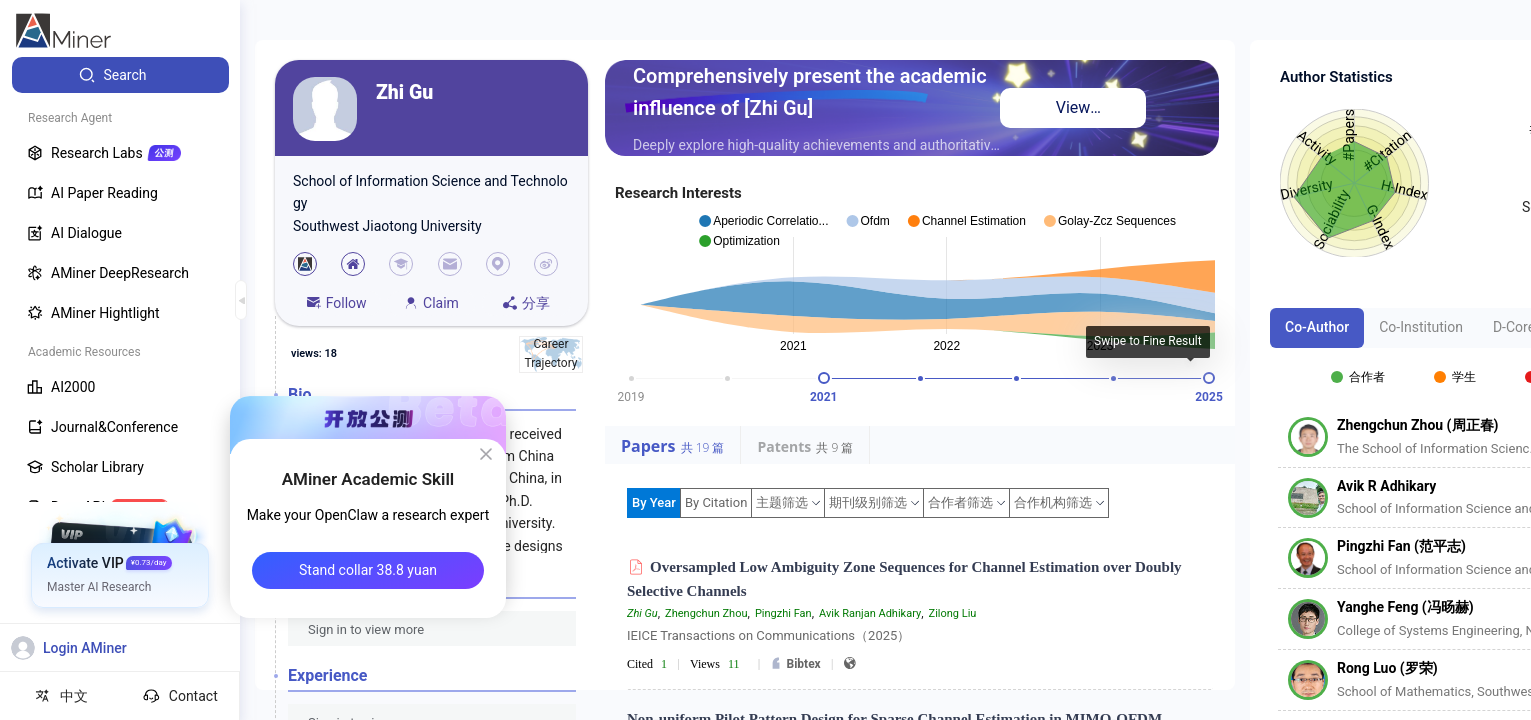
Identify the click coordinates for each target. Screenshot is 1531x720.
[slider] (824, 378)
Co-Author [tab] (1317, 327)
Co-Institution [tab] (1421, 327)
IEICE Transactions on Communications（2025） (768, 635)
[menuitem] (120, 75)
